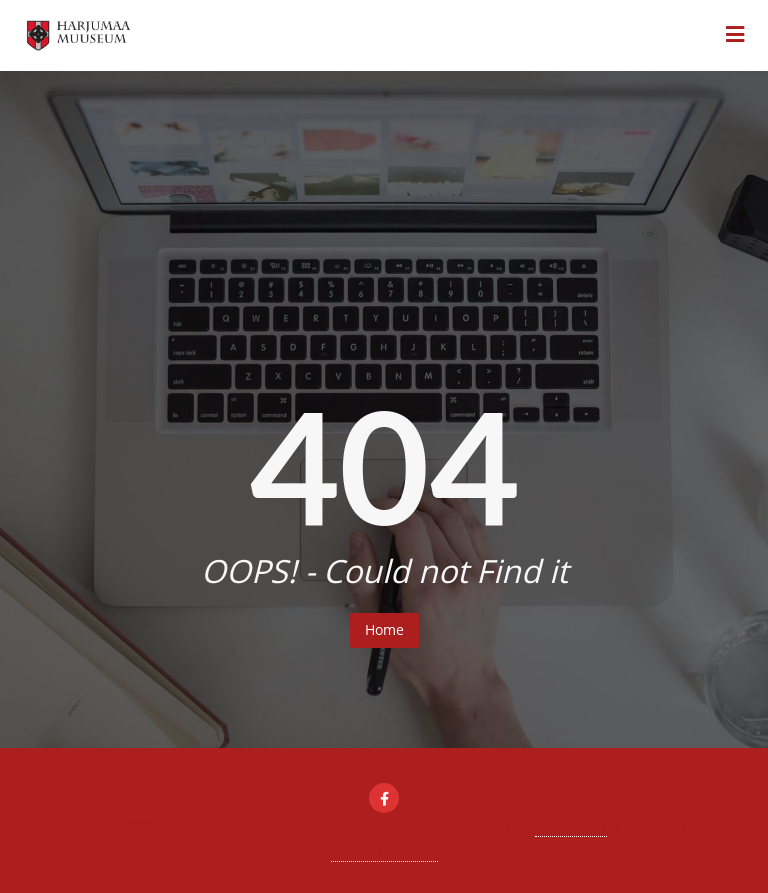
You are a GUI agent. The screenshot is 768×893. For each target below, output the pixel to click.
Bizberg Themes (384, 850)
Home (384, 629)
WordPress (571, 825)
